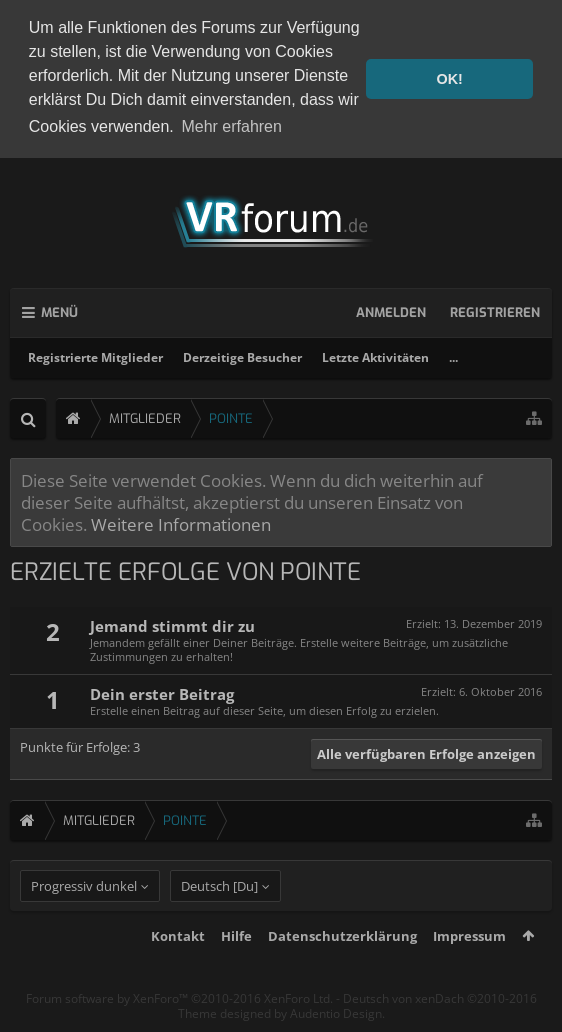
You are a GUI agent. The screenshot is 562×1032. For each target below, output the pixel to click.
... (453, 353)
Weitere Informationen (181, 520)
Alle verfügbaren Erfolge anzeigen (426, 750)
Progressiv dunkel (84, 919)
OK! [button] (449, 79)
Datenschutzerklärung (342, 969)
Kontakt (178, 969)
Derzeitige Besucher (242, 353)
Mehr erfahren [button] (231, 126)
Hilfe (236, 969)
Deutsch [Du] (219, 919)
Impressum (469, 969)
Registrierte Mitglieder (95, 353)
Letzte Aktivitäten (375, 353)
